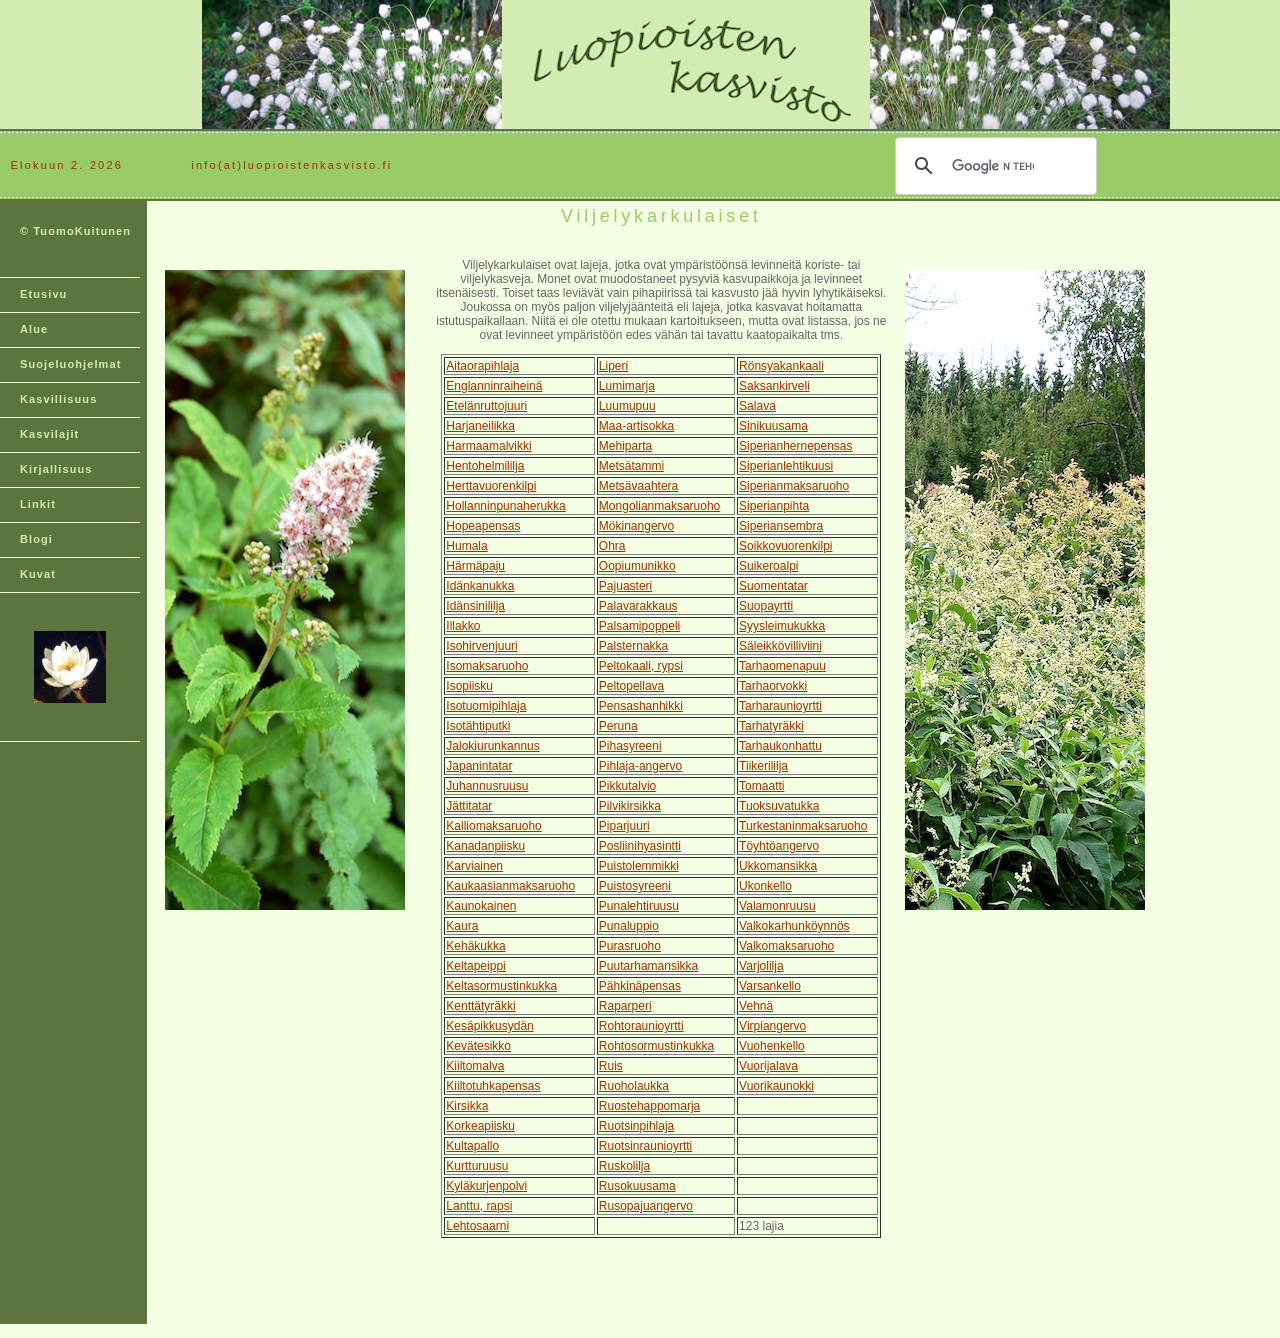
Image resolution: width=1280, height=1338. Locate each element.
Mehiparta (625, 446)
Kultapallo (472, 1146)
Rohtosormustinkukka (656, 1046)
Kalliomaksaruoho (493, 826)
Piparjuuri (624, 826)
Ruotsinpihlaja (636, 1126)
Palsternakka (633, 646)
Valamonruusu (777, 906)
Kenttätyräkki (480, 1006)
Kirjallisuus (56, 469)
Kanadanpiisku (485, 846)
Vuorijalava (768, 1066)
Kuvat (38, 574)
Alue (34, 329)
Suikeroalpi (768, 566)
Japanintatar (479, 766)
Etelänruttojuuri (486, 406)
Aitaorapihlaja (482, 366)
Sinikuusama (773, 426)
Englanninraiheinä (494, 386)
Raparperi (625, 1006)
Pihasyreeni (630, 746)
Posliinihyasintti (640, 846)
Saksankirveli (774, 386)
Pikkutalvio (627, 786)
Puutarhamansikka (648, 966)
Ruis (611, 1066)
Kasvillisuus (58, 399)
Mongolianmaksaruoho (659, 506)
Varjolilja (761, 966)
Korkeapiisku (480, 1126)
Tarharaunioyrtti (780, 706)
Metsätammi (631, 466)
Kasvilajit (49, 434)
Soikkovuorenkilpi (785, 546)
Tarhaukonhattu (780, 746)
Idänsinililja (475, 606)
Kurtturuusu (477, 1166)
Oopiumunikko (637, 566)
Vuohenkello (772, 1046)
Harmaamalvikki (488, 446)
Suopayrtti (766, 606)
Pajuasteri (625, 586)
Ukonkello (765, 886)
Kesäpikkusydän (489, 1026)
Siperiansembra (781, 526)
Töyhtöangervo (779, 846)
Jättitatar (469, 806)
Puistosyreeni (635, 886)
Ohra (612, 546)
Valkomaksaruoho (786, 946)
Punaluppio (629, 926)
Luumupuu (627, 406)
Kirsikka (467, 1106)
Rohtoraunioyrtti (641, 1026)
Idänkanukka (480, 586)
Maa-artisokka (636, 426)
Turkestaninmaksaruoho (803, 826)
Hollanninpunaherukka (505, 506)
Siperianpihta (774, 506)
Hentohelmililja (485, 466)
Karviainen (474, 866)
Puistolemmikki (639, 866)
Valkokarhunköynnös (794, 926)
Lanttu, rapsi (479, 1206)
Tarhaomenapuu (782, 666)
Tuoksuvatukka (779, 806)
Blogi (36, 539)
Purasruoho (630, 946)
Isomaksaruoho (487, 666)
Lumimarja (627, 386)
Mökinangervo (636, 526)
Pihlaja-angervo (640, 766)
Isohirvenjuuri (481, 646)
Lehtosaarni (477, 1226)
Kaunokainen (481, 906)
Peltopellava (631, 686)
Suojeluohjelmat (70, 364)
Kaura (462, 926)
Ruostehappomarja (649, 1106)
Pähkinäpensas (640, 986)
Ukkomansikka (778, 866)
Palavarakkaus (638, 606)
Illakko (463, 626)
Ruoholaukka (634, 1086)
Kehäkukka (475, 946)
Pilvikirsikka (630, 806)
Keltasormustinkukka (501, 986)
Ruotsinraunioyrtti (645, 1146)
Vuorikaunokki (776, 1086)
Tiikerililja (763, 766)
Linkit (38, 504)
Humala (466, 546)
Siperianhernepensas (795, 446)
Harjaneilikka (480, 426)
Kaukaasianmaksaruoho (510, 886)
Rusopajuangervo (646, 1206)
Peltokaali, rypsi (641, 666)
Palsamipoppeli (639, 626)
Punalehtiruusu (639, 906)
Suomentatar (773, 586)
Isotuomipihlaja (486, 706)
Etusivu (43, 294)
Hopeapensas (483, 526)
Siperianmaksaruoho (794, 486)
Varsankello (770, 986)
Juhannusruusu (487, 786)
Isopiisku (469, 686)
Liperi (613, 366)
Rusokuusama (637, 1186)
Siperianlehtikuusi (786, 466)
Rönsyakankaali (781, 366)
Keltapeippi (475, 966)
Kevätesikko (478, 1046)
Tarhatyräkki (771, 726)
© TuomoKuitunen (75, 231)
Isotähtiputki (478, 726)
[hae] (993, 166)
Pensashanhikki (641, 706)
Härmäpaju (475, 566)
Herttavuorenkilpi (491, 486)
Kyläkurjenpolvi (486, 1186)
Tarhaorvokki (773, 686)
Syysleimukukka (782, 626)
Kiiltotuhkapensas (493, 1086)
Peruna (618, 726)
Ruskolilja (624, 1166)
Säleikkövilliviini (780, 646)
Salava (757, 406)
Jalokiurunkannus (492, 746)
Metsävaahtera (638, 486)
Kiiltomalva (475, 1066)
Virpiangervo (772, 1026)
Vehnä (756, 1006)
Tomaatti (761, 786)
